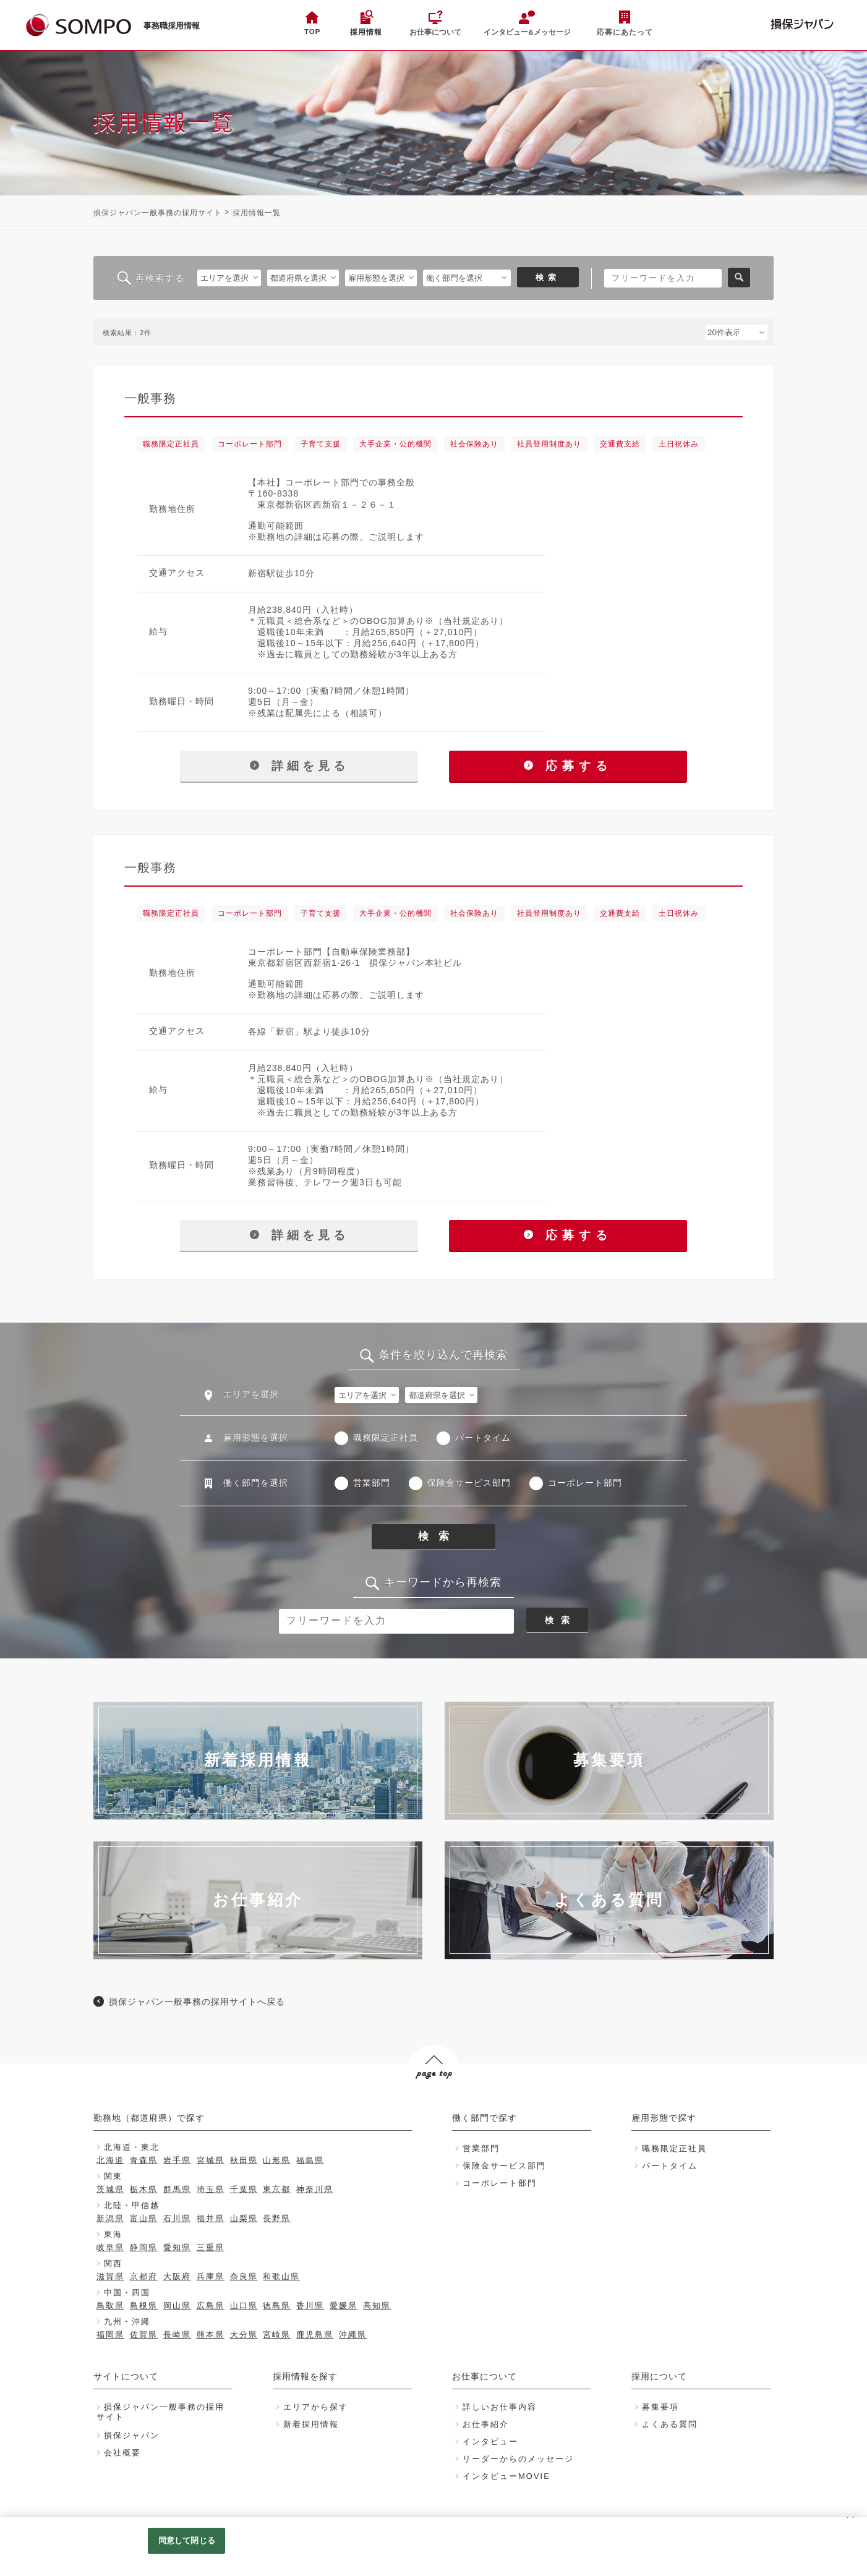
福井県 (210, 2218)
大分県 (244, 2334)
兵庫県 (210, 2276)
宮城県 (210, 2160)
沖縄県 (353, 2334)
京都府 (144, 2276)
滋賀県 (110, 2276)
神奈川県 (314, 2189)
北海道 (110, 2160)
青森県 (144, 2160)
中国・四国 (127, 2292)
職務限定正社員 (385, 1438)
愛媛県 (343, 2305)
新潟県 (110, 2218)
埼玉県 (210, 2189)
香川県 (310, 2305)
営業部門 (371, 1483)
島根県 (144, 2305)
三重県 (210, 2247)
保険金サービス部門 (469, 1483)
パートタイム (483, 1438)
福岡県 (110, 2334)
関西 (113, 2263)
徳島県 (277, 2305)
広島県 (210, 2305)
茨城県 (110, 2189)
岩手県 (177, 2160)
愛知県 (177, 2247)
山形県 (277, 2160)
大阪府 (177, 2276)
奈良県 (244, 2276)
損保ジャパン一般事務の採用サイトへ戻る (197, 2002)
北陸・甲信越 (132, 2205)
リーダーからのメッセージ (518, 2458)
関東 (113, 2176)
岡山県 (177, 2305)
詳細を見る (299, 765)
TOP (312, 31)
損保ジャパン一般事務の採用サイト (157, 212)
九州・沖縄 (127, 2321)
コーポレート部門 (585, 1483)
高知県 (377, 2305)
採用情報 (366, 32)
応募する (568, 765)
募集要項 (660, 2407)
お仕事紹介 (486, 2424)
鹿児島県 (314, 2334)
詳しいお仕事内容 (500, 2407)
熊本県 (210, 2334)
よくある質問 (670, 2424)
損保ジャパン (132, 2435)
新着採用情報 (311, 2424)
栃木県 (144, 2189)
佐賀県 (144, 2334)
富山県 (144, 2218)
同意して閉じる (186, 2540)
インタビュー (490, 2441)
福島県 (310, 2160)
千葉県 (244, 2189)
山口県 (244, 2305)
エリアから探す (315, 2407)
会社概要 (122, 2452)
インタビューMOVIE (506, 2476)
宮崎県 (277, 2334)
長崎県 (177, 2334)
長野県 (277, 2218)
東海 (113, 2234)
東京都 (277, 2189)
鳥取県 (110, 2305)
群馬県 (177, 2189)
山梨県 (244, 2218)
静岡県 (144, 2247)
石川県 (177, 2218)
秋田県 (244, 2160)
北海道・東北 (132, 2147)
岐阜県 (110, 2247)
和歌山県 (281, 2276)
